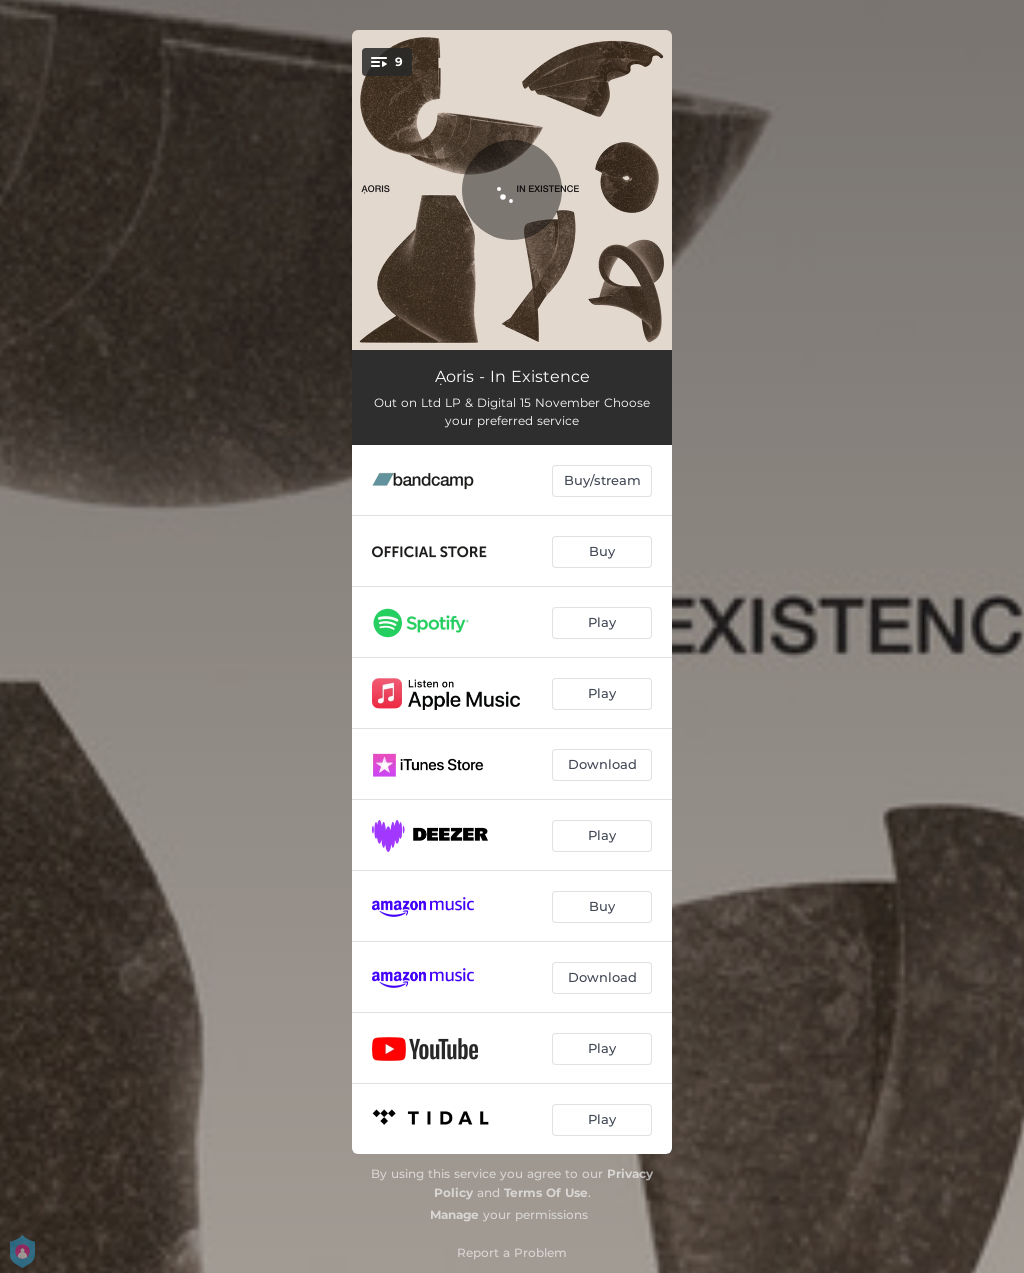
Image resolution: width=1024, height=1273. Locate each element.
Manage (454, 1214)
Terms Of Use (546, 1192)
